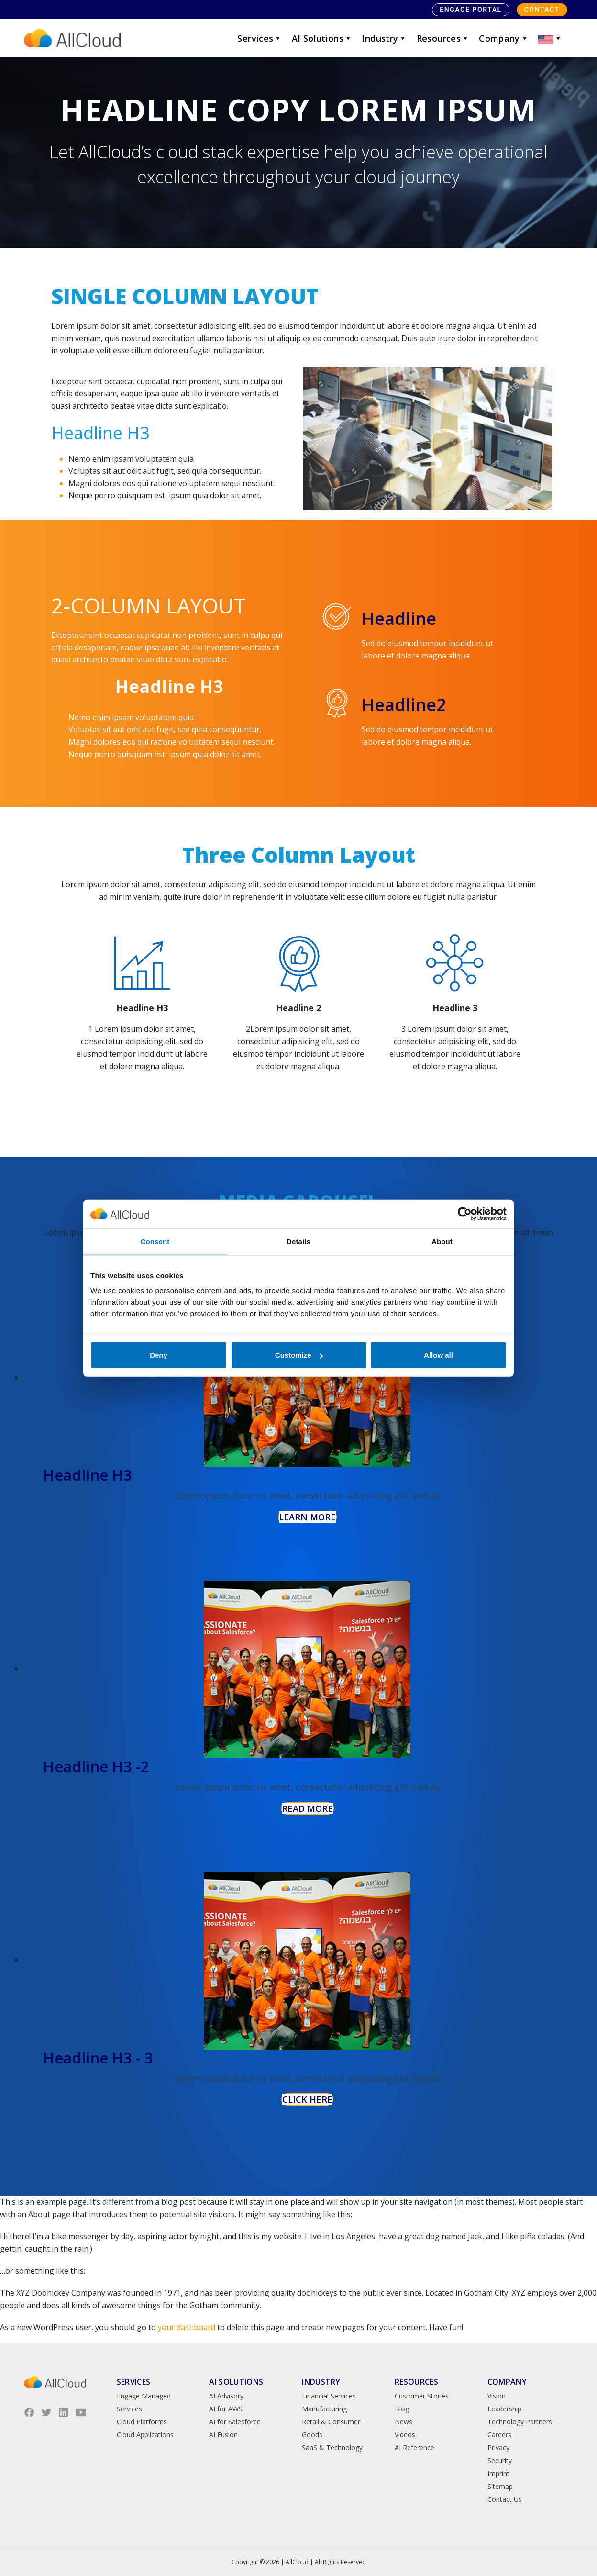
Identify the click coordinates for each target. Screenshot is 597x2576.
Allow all (438, 1355)
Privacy (498, 2447)
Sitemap (500, 2486)
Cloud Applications (145, 2434)
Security (499, 2460)
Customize (299, 1355)
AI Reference (414, 2447)
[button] (550, 38)
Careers (499, 2434)
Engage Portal (470, 9)
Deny (158, 1355)
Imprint (498, 2473)
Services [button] (259, 38)
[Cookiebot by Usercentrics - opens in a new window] (465, 1213)
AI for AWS (226, 2408)
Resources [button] (443, 38)
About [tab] (442, 1241)
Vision (496, 2395)
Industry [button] (384, 38)
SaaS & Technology (332, 2447)
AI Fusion (223, 2434)
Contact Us (504, 2499)
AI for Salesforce (235, 2421)
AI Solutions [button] (322, 38)
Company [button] (504, 38)
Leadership (504, 2408)
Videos (405, 2434)
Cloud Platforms (142, 2421)
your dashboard (186, 2327)
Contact (542, 9)
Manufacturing (324, 2408)
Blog (402, 2408)
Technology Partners (519, 2421)
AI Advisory (226, 2395)
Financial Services (329, 2395)
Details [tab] (298, 1241)
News (403, 2421)
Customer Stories (422, 2395)
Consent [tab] (155, 1241)
